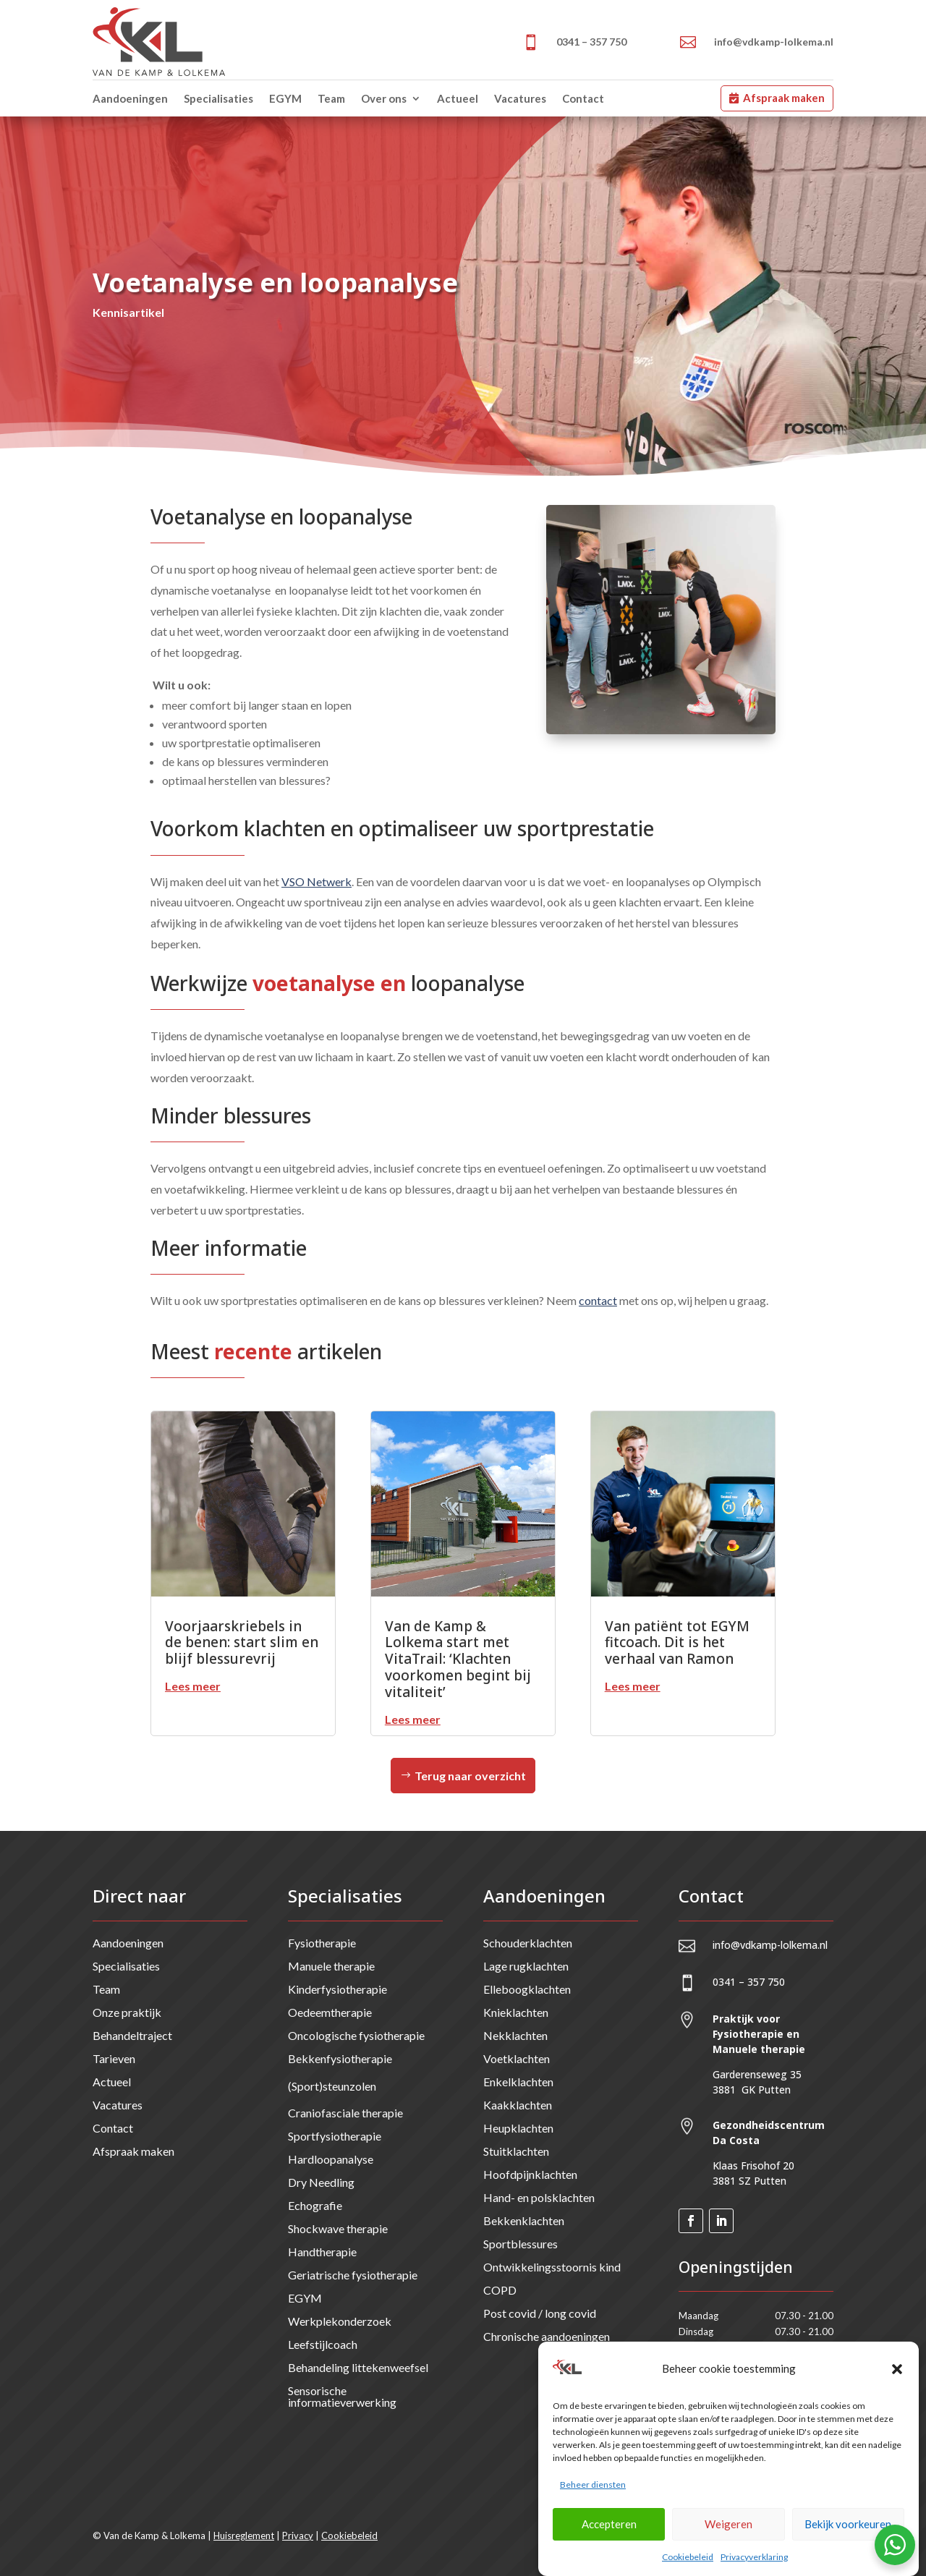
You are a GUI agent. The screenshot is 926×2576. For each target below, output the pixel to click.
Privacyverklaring (754, 2567)
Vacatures (520, 98)
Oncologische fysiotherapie (356, 2035)
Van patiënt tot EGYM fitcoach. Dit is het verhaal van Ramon (677, 1643)
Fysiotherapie (322, 1943)
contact (598, 1300)
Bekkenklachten (523, 2220)
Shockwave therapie (338, 2228)
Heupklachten (518, 2128)
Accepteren (609, 2534)
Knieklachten (515, 2012)
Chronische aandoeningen (546, 2336)
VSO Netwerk (316, 881)
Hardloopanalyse (330, 2159)
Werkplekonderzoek (339, 2321)
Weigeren (728, 2534)
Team (331, 98)
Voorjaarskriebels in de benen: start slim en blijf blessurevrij (241, 1643)
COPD (500, 2290)
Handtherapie (322, 2251)
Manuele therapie (331, 1966)
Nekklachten (515, 2035)
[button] (897, 2378)
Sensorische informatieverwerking (342, 2396)
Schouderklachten (527, 1943)
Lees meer (193, 1686)
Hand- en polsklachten (539, 2197)
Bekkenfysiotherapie (340, 2058)
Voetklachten (516, 2058)
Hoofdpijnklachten (530, 2174)
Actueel (457, 98)
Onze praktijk (127, 2012)
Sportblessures (520, 2243)
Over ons (384, 98)
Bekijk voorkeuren (847, 2534)
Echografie (315, 2205)
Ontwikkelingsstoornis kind (552, 2267)
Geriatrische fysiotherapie (352, 2275)
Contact (583, 98)
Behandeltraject (132, 2035)
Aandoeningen (130, 98)
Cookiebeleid (687, 2567)
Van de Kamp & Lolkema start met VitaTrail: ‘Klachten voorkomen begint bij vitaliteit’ (458, 1659)
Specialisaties (218, 98)
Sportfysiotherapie (334, 2136)
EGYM (285, 98)
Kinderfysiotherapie (337, 1989)
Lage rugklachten (526, 1966)
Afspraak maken (784, 97)
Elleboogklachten (527, 1989)
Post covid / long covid (539, 2313)
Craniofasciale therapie (345, 2113)
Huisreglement (243, 2535)
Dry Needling (321, 2182)
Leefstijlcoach (322, 2344)
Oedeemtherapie (330, 2012)
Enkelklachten (518, 2081)
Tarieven (114, 2058)
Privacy (297, 2535)
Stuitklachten (516, 2151)
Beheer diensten (593, 2494)
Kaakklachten (517, 2105)
